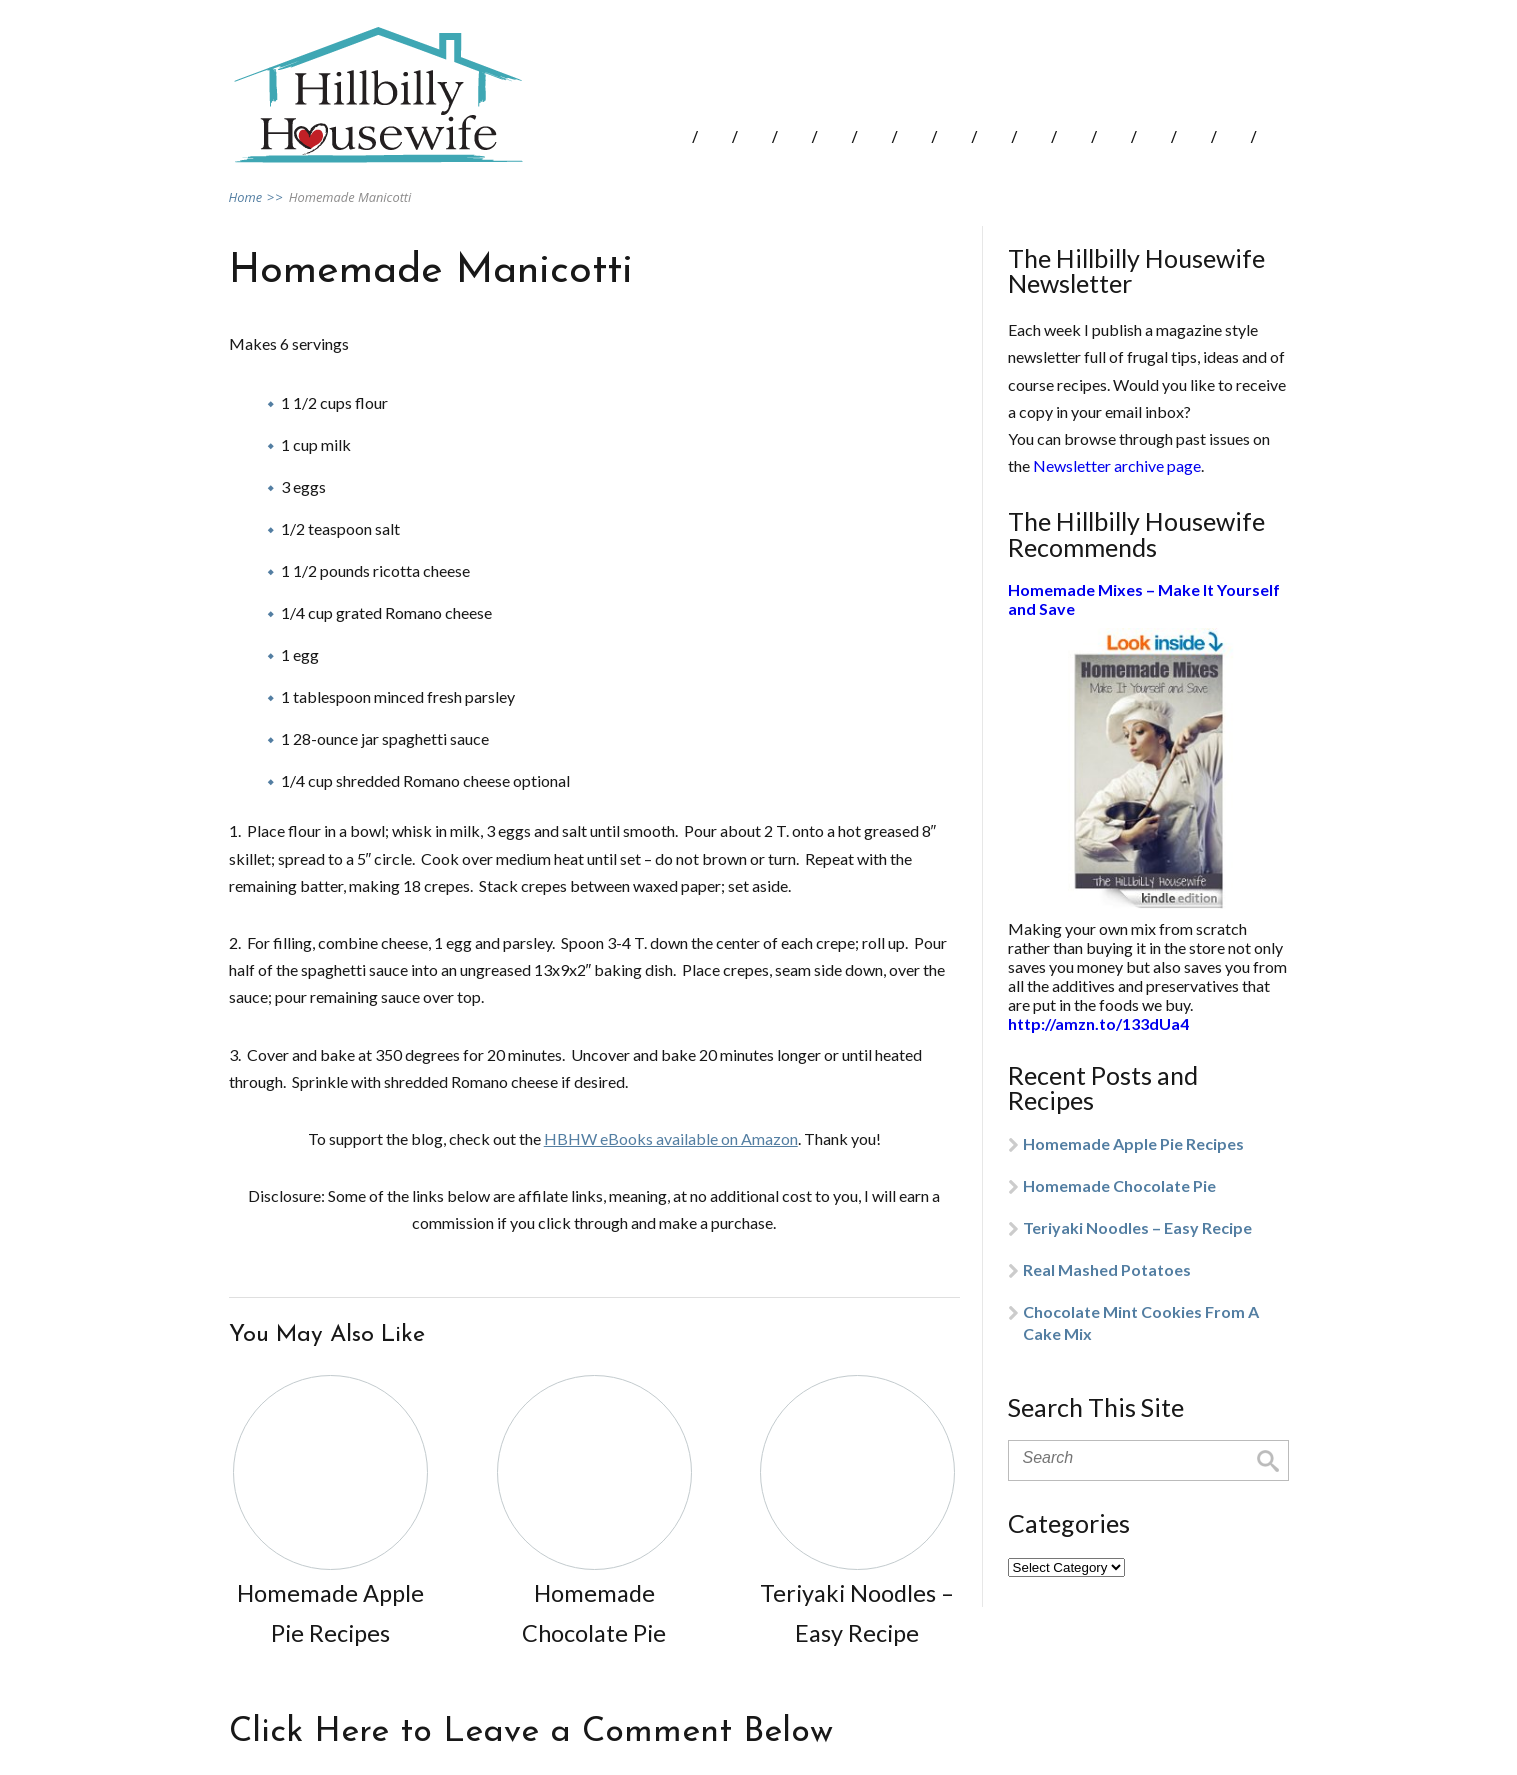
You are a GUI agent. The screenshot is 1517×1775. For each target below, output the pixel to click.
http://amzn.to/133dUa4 (1098, 1023)
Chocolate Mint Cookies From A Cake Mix (1141, 1322)
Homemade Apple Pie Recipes (1133, 1143)
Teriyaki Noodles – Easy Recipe (1137, 1227)
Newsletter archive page (1117, 465)
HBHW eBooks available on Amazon (671, 1138)
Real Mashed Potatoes (1107, 1269)
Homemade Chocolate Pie (1119, 1185)
